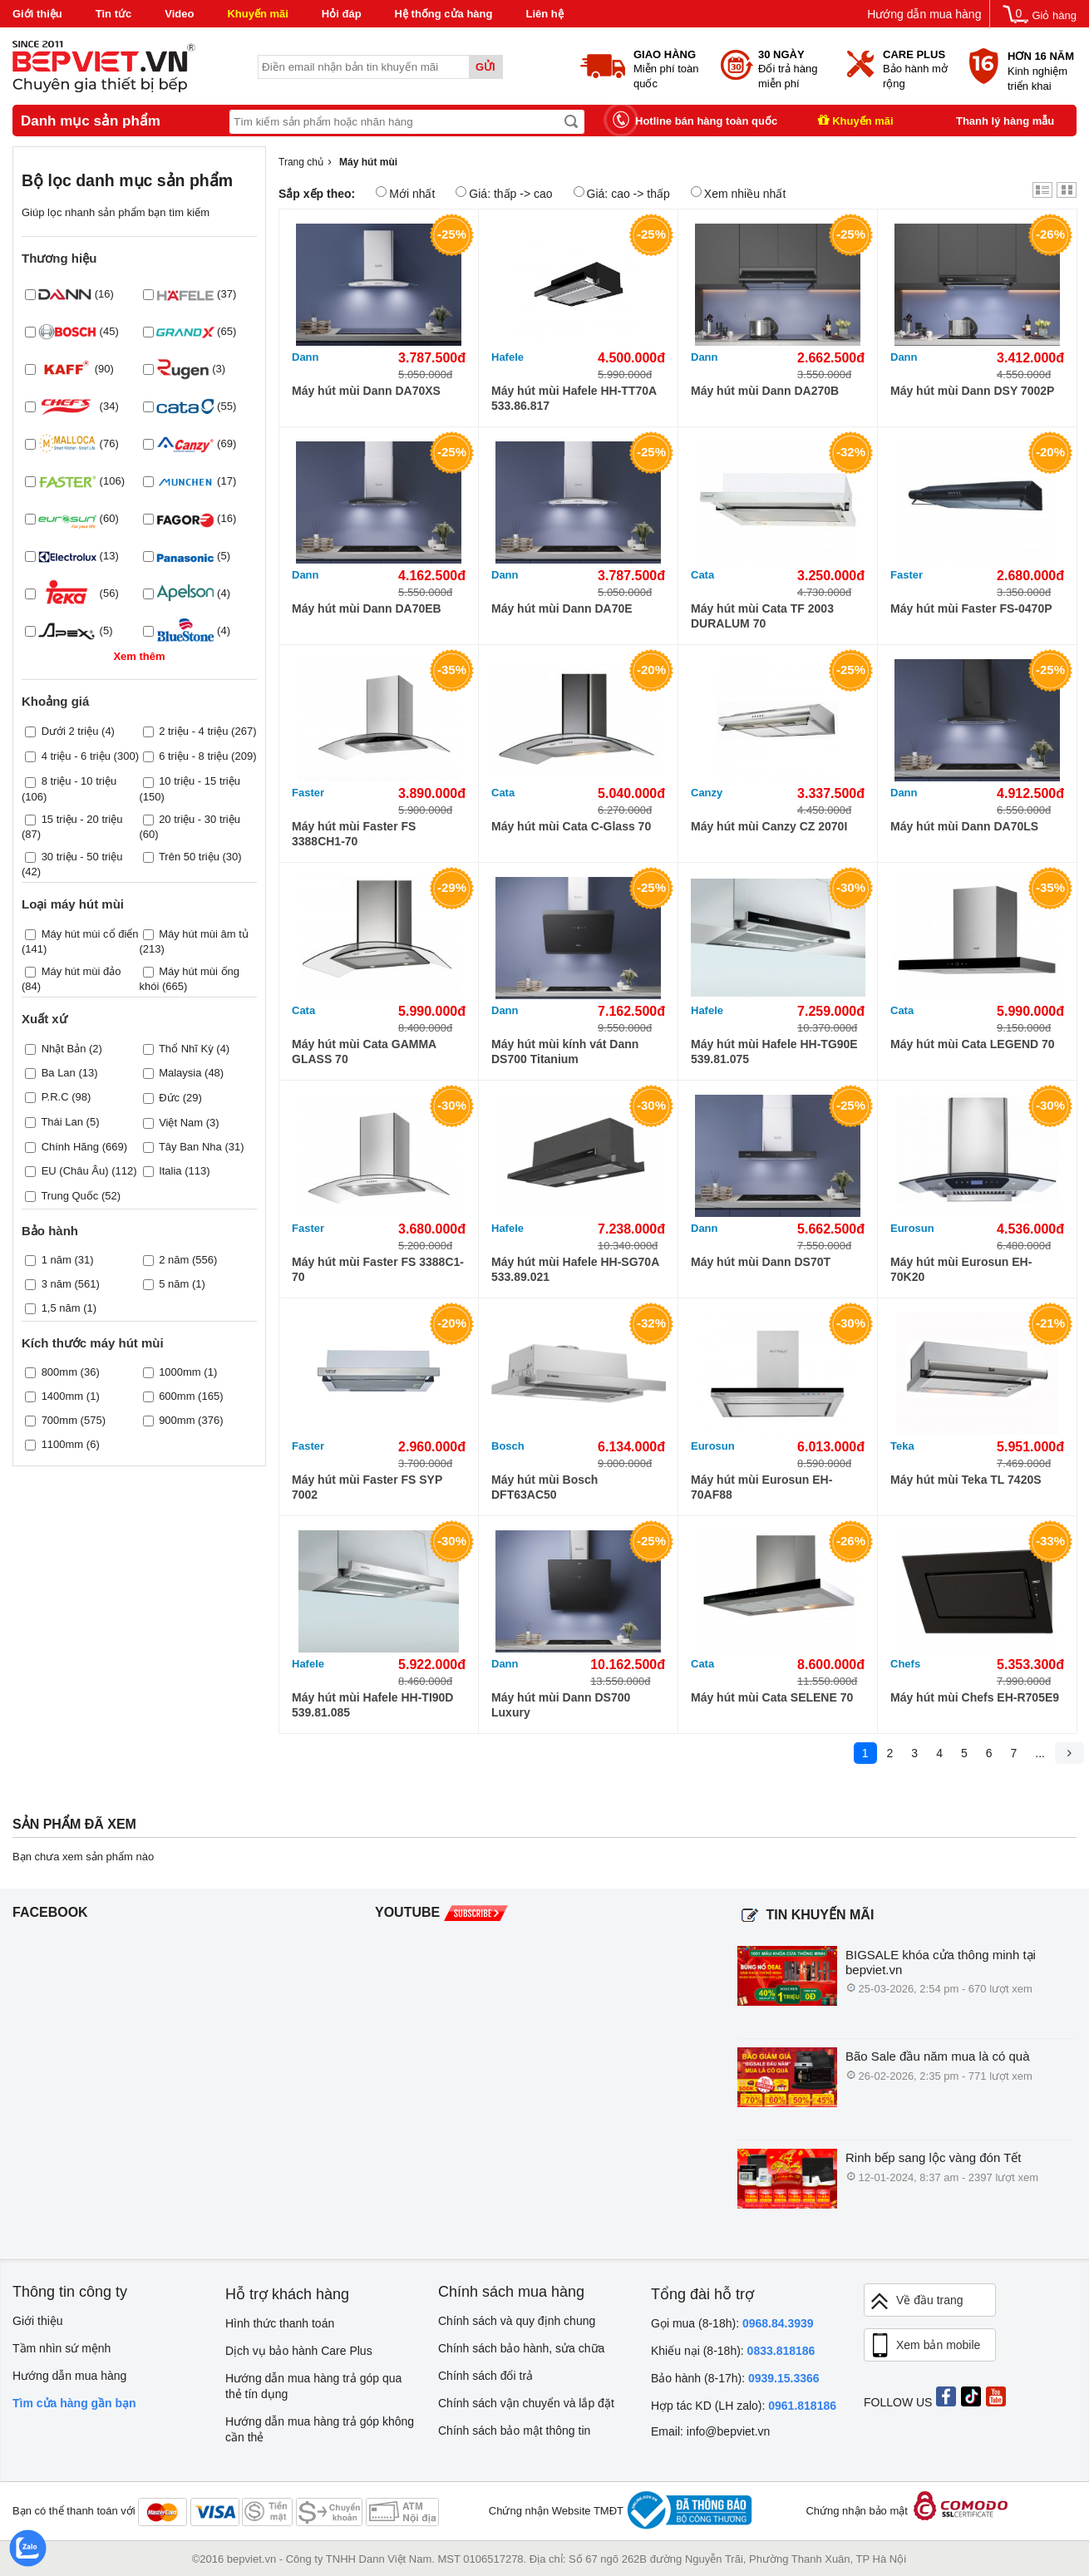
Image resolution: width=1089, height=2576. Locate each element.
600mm (177, 1396)
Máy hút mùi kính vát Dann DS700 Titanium (564, 1051)
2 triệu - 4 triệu (193, 731)
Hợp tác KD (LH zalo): (743, 2405)
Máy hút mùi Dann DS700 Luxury (560, 1705)
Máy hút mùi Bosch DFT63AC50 (544, 1487)
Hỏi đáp (342, 13)
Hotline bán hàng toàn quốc (706, 121)
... (1040, 1753)
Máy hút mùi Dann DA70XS (366, 390)
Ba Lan (59, 1072)
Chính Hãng (70, 1146)
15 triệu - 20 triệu (82, 819)
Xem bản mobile (924, 2345)
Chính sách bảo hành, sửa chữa (521, 2348)
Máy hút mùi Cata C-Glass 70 (571, 826)
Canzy (706, 792)
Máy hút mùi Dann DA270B (765, 390)
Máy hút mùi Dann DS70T (760, 1261)
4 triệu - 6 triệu (76, 756)
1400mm (63, 1396)
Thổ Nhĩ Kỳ (186, 1048)
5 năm (174, 1284)
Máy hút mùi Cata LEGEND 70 (972, 1044)
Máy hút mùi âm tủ (204, 934)
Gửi (485, 67)
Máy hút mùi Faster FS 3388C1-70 (378, 1269)
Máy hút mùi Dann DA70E (562, 608)
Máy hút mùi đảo (81, 971)
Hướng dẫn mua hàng (924, 14)
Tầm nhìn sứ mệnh (61, 2348)
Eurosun (912, 1228)
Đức (169, 1097)
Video (179, 13)
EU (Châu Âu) (75, 1171)
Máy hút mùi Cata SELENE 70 (772, 1697)
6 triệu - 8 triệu (193, 756)
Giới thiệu (37, 13)
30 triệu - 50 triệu (82, 856)
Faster (906, 575)
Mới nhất (405, 193)
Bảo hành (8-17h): (735, 2378)
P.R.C (55, 1097)
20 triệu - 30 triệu (199, 819)
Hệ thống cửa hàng (444, 13)
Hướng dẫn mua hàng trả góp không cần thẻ (319, 2429)
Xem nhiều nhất (738, 193)
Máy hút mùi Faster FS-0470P (971, 608)
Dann (305, 357)
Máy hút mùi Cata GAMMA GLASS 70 (364, 1051)
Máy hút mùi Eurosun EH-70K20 (961, 1269)
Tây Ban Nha (190, 1146)
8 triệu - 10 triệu (79, 781)
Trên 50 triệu (189, 856)
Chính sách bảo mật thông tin (514, 2430)
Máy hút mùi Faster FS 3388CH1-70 (354, 834)
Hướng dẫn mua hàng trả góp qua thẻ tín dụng (313, 2386)
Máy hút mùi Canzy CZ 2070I (769, 826)
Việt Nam (181, 1122)
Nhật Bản (64, 1048)
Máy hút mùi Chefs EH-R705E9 (974, 1697)
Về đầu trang (916, 2301)
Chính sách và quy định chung (516, 2320)
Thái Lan (62, 1122)
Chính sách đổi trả (485, 2375)
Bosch (508, 1446)
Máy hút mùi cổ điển (90, 934)
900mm (177, 1420)
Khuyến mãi (257, 13)
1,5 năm (61, 1308)
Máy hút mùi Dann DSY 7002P (972, 390)
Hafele (507, 357)
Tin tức (113, 13)
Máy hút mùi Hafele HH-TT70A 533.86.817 (574, 398)
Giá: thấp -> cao (504, 193)
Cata (702, 575)
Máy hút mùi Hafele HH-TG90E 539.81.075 (774, 1051)
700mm (59, 1420)
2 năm (174, 1260)
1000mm (180, 1372)
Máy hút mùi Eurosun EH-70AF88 (761, 1487)
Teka (902, 1446)
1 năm (56, 1260)
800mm (59, 1372)
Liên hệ (544, 13)
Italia (170, 1171)
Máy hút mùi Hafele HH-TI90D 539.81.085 (372, 1705)
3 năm (56, 1284)
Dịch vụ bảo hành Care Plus (298, 2350)
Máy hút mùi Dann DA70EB (366, 608)
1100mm (63, 1444)
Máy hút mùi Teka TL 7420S (966, 1479)
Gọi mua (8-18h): (732, 2323)
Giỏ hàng (1054, 15)
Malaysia (180, 1072)
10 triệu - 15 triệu (199, 781)
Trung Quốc (69, 1195)
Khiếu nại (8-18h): (733, 2350)
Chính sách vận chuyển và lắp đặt (526, 2403)
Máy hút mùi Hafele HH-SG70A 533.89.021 (575, 1269)
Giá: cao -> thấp (622, 193)
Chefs (905, 1663)
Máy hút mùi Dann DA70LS (964, 826)
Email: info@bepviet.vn (710, 2431)
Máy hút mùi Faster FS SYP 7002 (367, 1487)
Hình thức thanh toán (279, 2323)
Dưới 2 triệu (70, 731)
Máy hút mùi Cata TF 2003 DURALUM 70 (762, 616)
